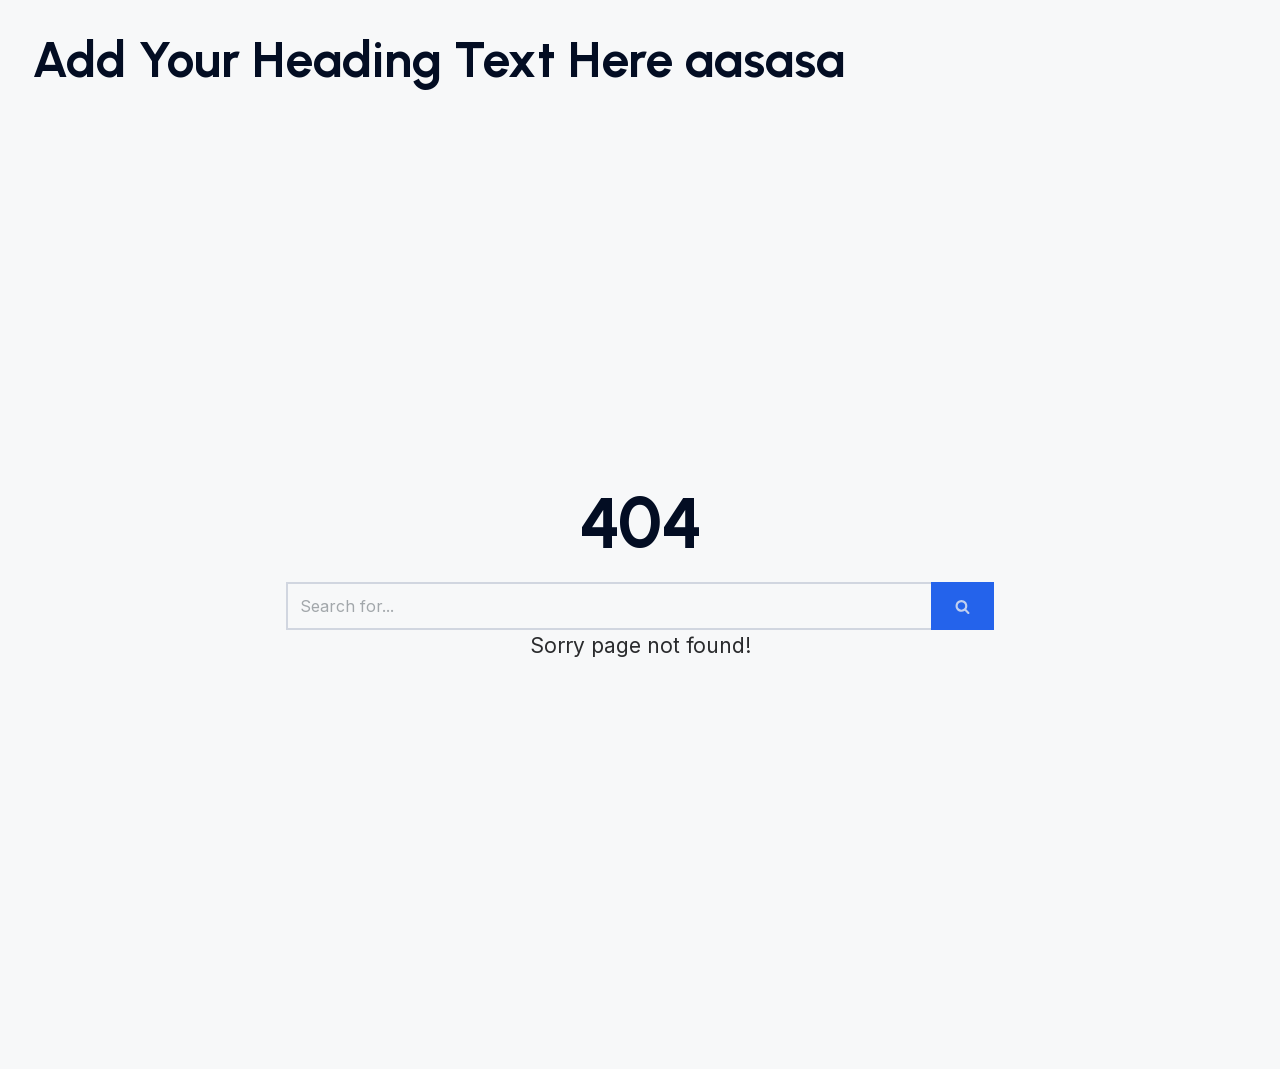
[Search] (608, 606)
